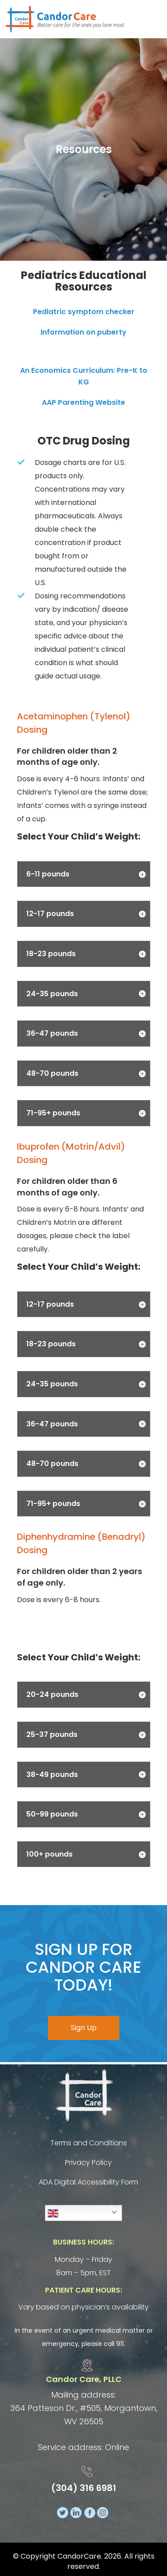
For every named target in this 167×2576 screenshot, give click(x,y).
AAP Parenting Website (83, 402)
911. (120, 2343)
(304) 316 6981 (83, 2488)
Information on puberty (83, 332)
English (66, 2213)
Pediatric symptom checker (83, 312)
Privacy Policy (88, 2162)
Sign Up (84, 2028)
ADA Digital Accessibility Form (88, 2182)
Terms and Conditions (88, 2143)
